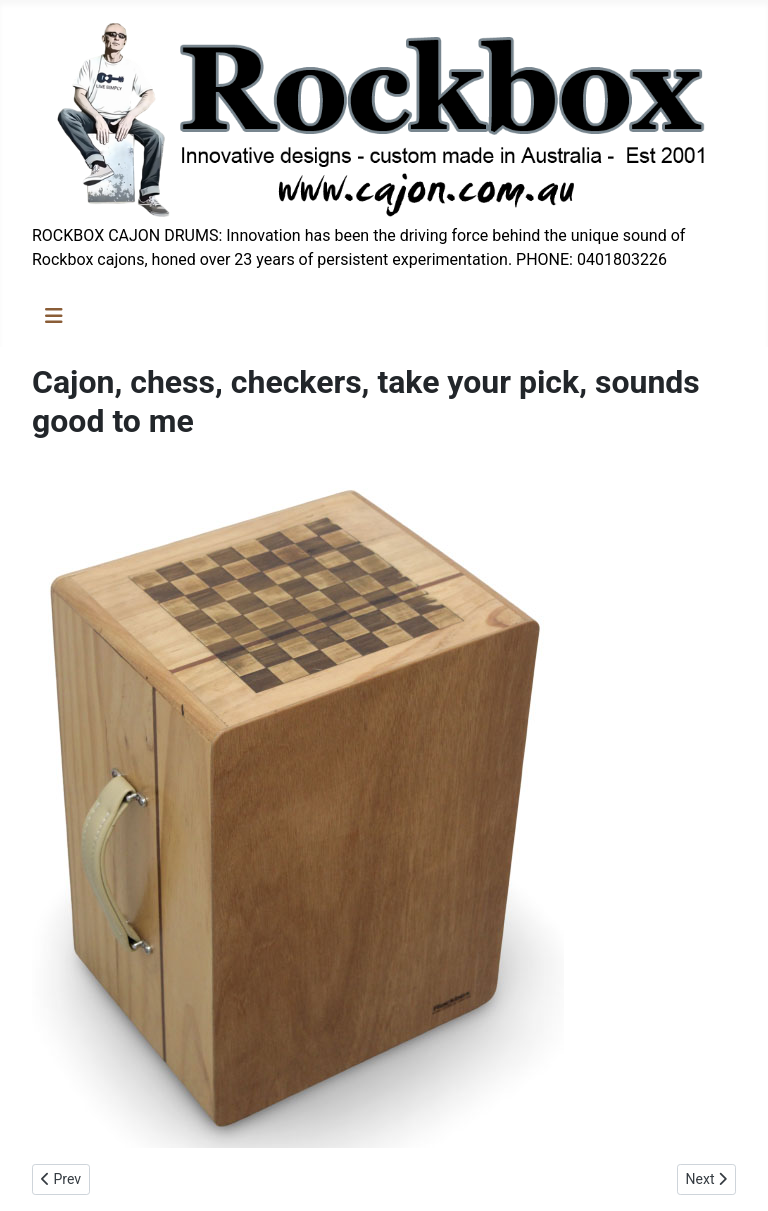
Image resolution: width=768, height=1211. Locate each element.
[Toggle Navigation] (54, 316)
